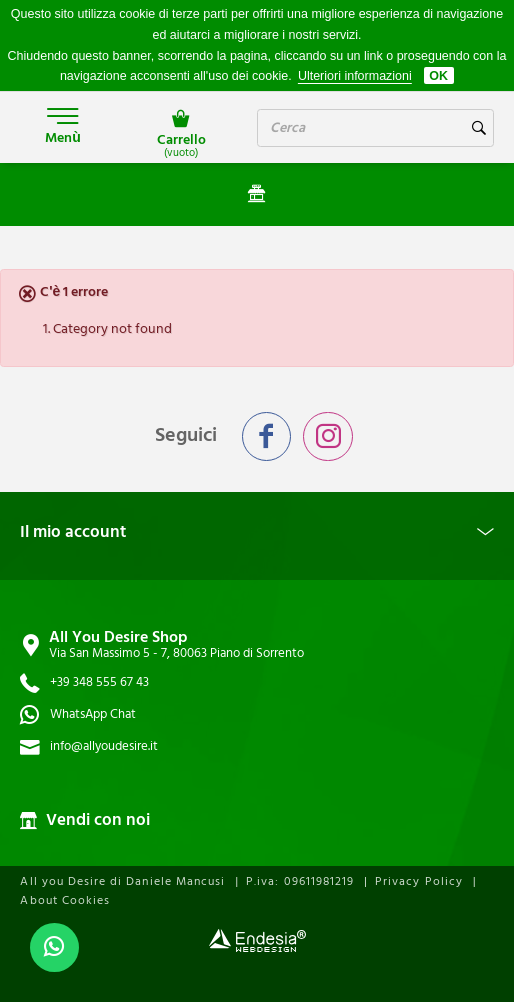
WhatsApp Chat (93, 714)
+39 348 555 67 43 (99, 682)
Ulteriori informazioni (355, 76)
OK (438, 76)
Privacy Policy (419, 882)
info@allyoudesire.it (104, 746)
